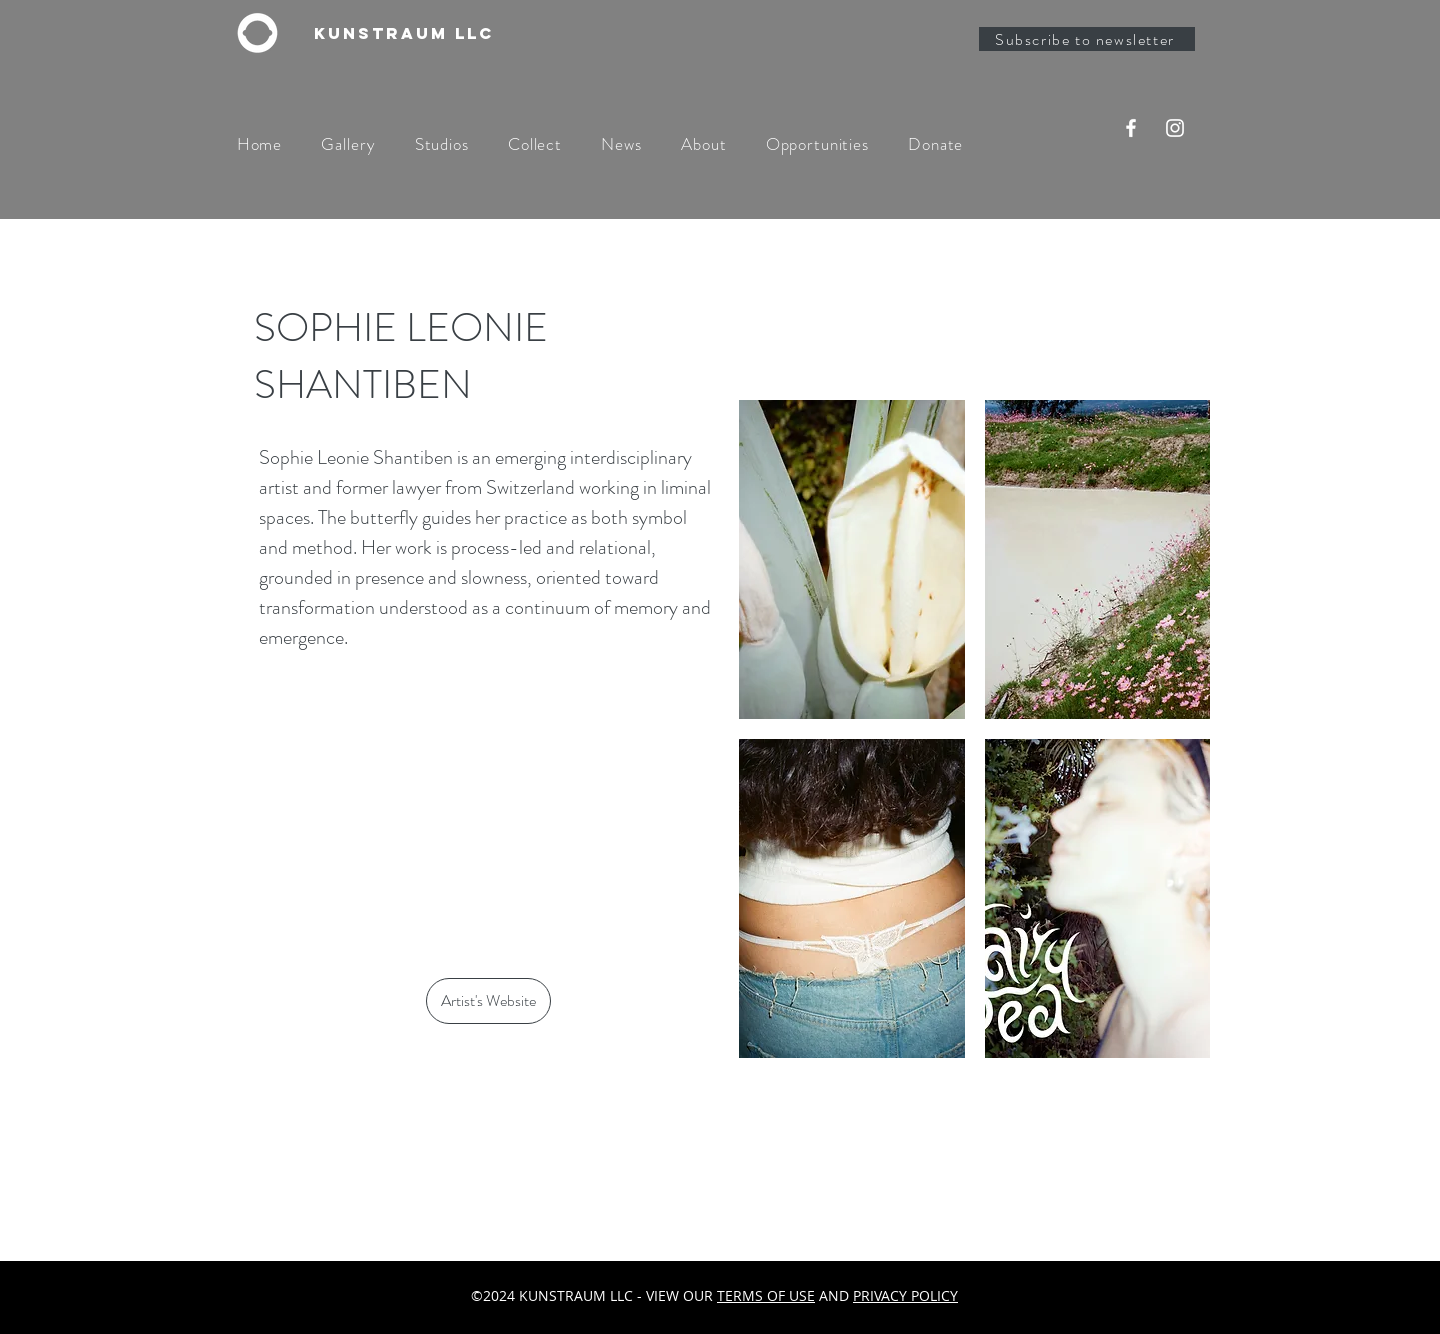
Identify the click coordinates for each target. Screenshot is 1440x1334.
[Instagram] (1175, 128)
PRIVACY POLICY (905, 1295)
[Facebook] (1131, 128)
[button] (852, 559)
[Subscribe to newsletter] (1087, 39)
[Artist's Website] (488, 1001)
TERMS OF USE (766, 1295)
